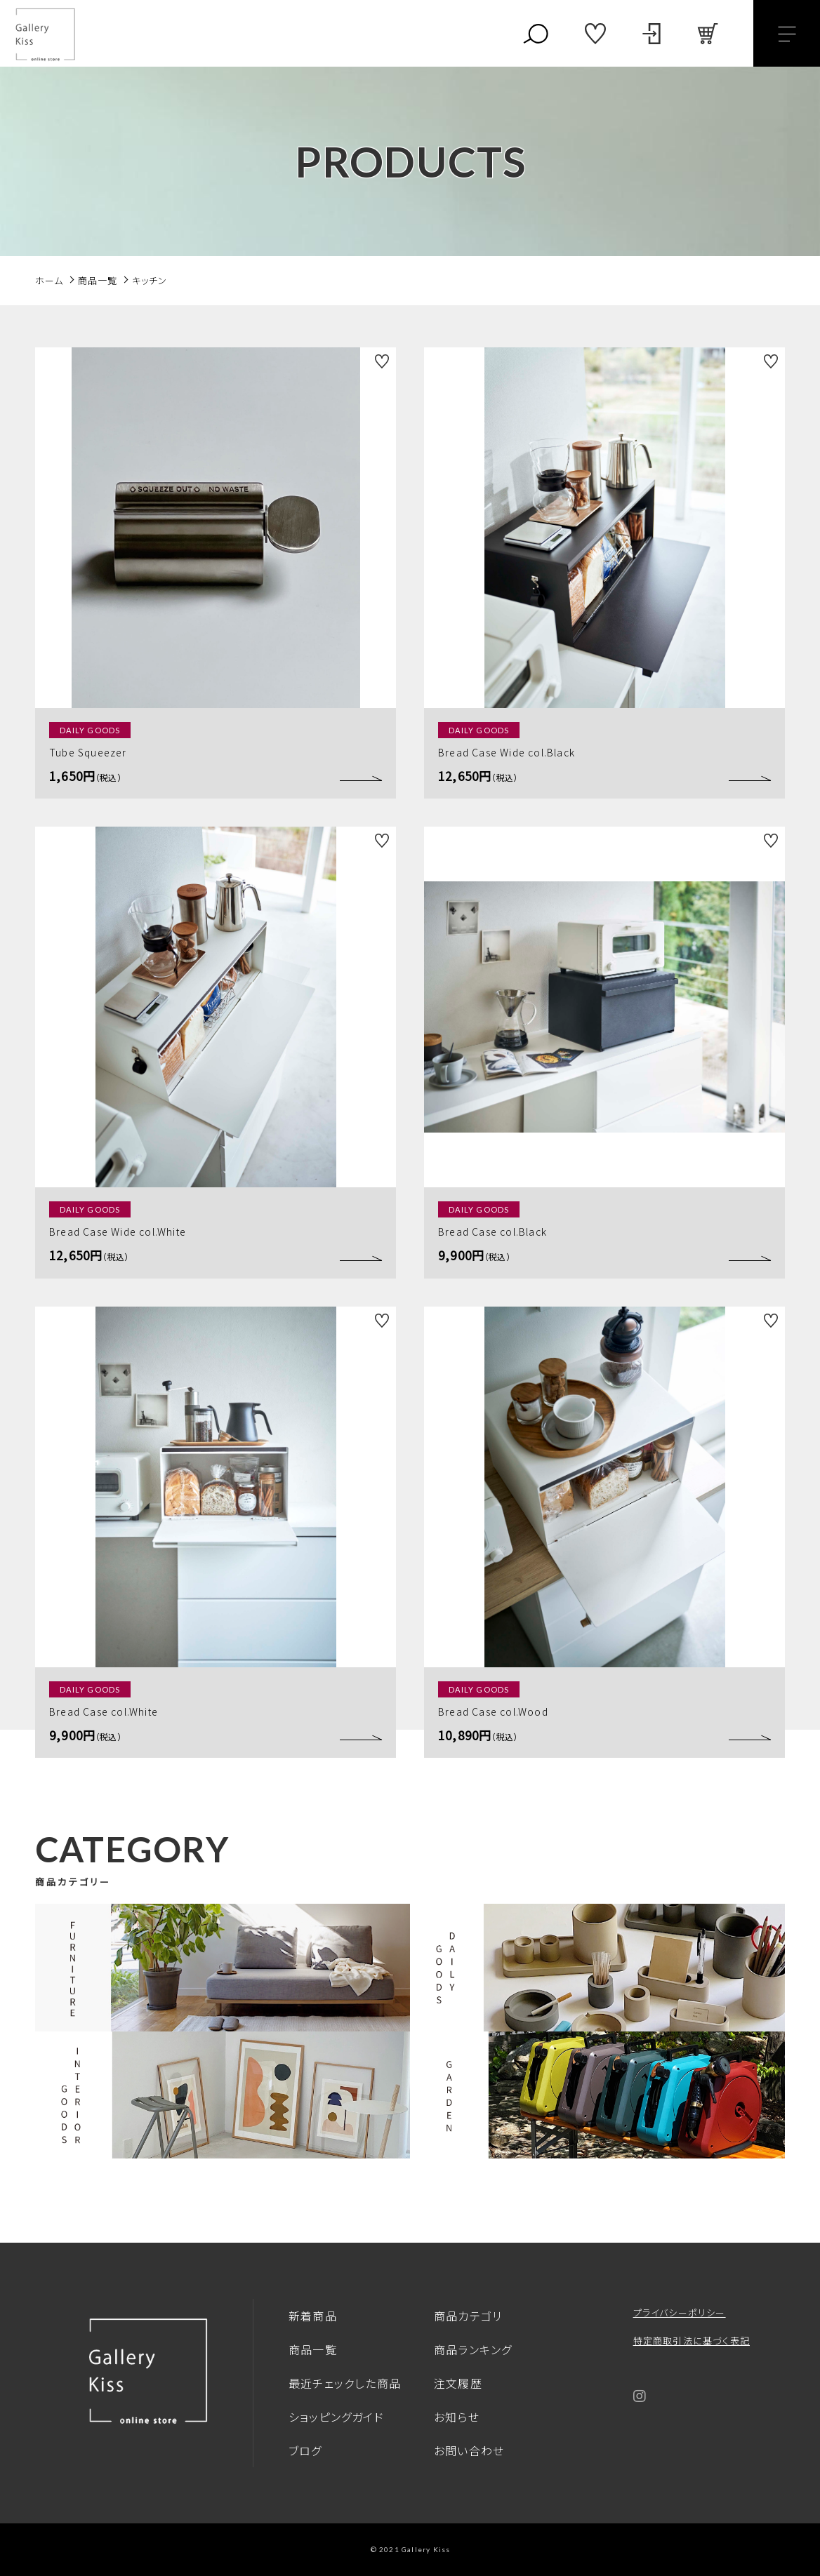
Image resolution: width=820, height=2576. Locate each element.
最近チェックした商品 (345, 2383)
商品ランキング (473, 2349)
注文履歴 (458, 2383)
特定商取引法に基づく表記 (691, 2340)
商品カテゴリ (468, 2315)
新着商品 (313, 2315)
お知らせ (457, 2416)
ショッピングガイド (336, 2416)
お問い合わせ (469, 2450)
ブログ (305, 2450)
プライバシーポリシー (679, 2312)
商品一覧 (313, 2349)
